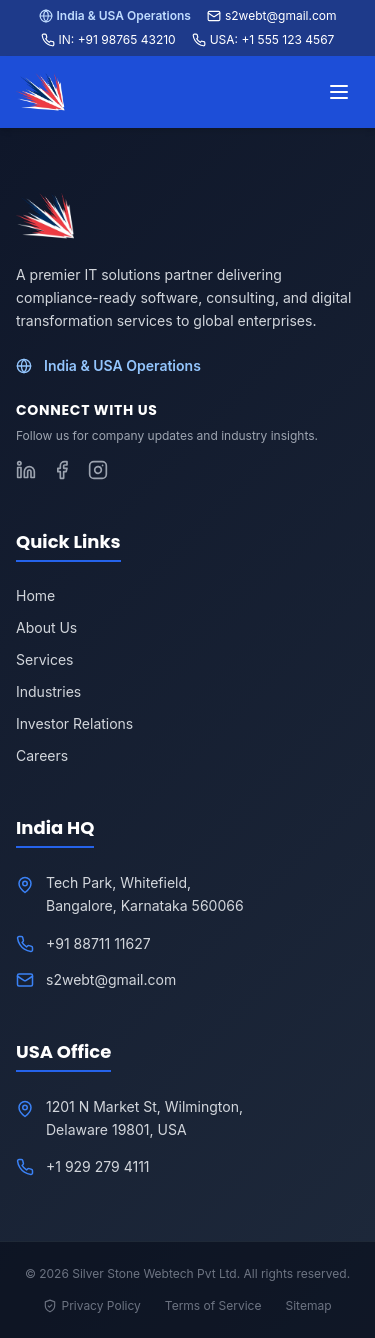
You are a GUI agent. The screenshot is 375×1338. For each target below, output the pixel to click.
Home (35, 595)
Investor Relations (74, 723)
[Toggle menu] (339, 92)
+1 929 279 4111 (98, 1166)
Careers (42, 755)
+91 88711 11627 (98, 943)
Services (44, 659)
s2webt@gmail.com (272, 15)
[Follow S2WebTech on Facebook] (62, 470)
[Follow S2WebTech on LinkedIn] (26, 470)
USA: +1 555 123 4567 (263, 39)
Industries (48, 691)
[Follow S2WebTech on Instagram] (98, 470)
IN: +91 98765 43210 (108, 39)
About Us (46, 627)
